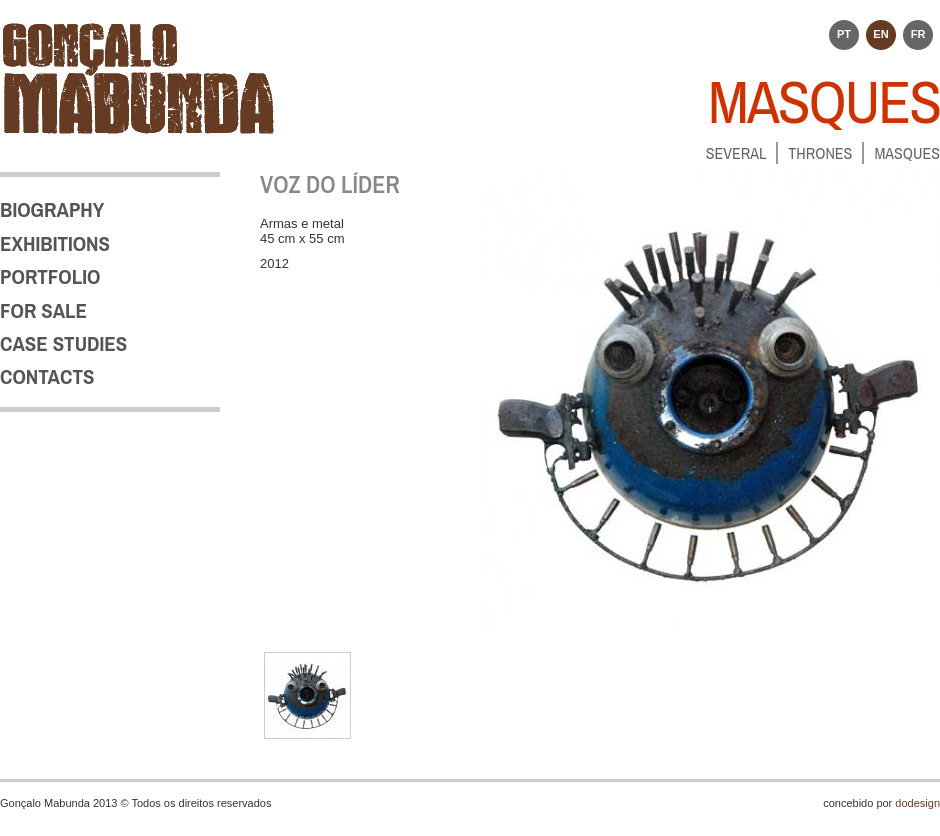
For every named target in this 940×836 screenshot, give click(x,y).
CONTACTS (47, 376)
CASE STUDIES (63, 343)
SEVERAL (736, 153)
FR (918, 34)
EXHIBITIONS (55, 243)
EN (880, 34)
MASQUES (907, 153)
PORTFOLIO (50, 276)
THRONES (820, 153)
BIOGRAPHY (52, 209)
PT (844, 34)
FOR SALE (43, 310)
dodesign (917, 803)
